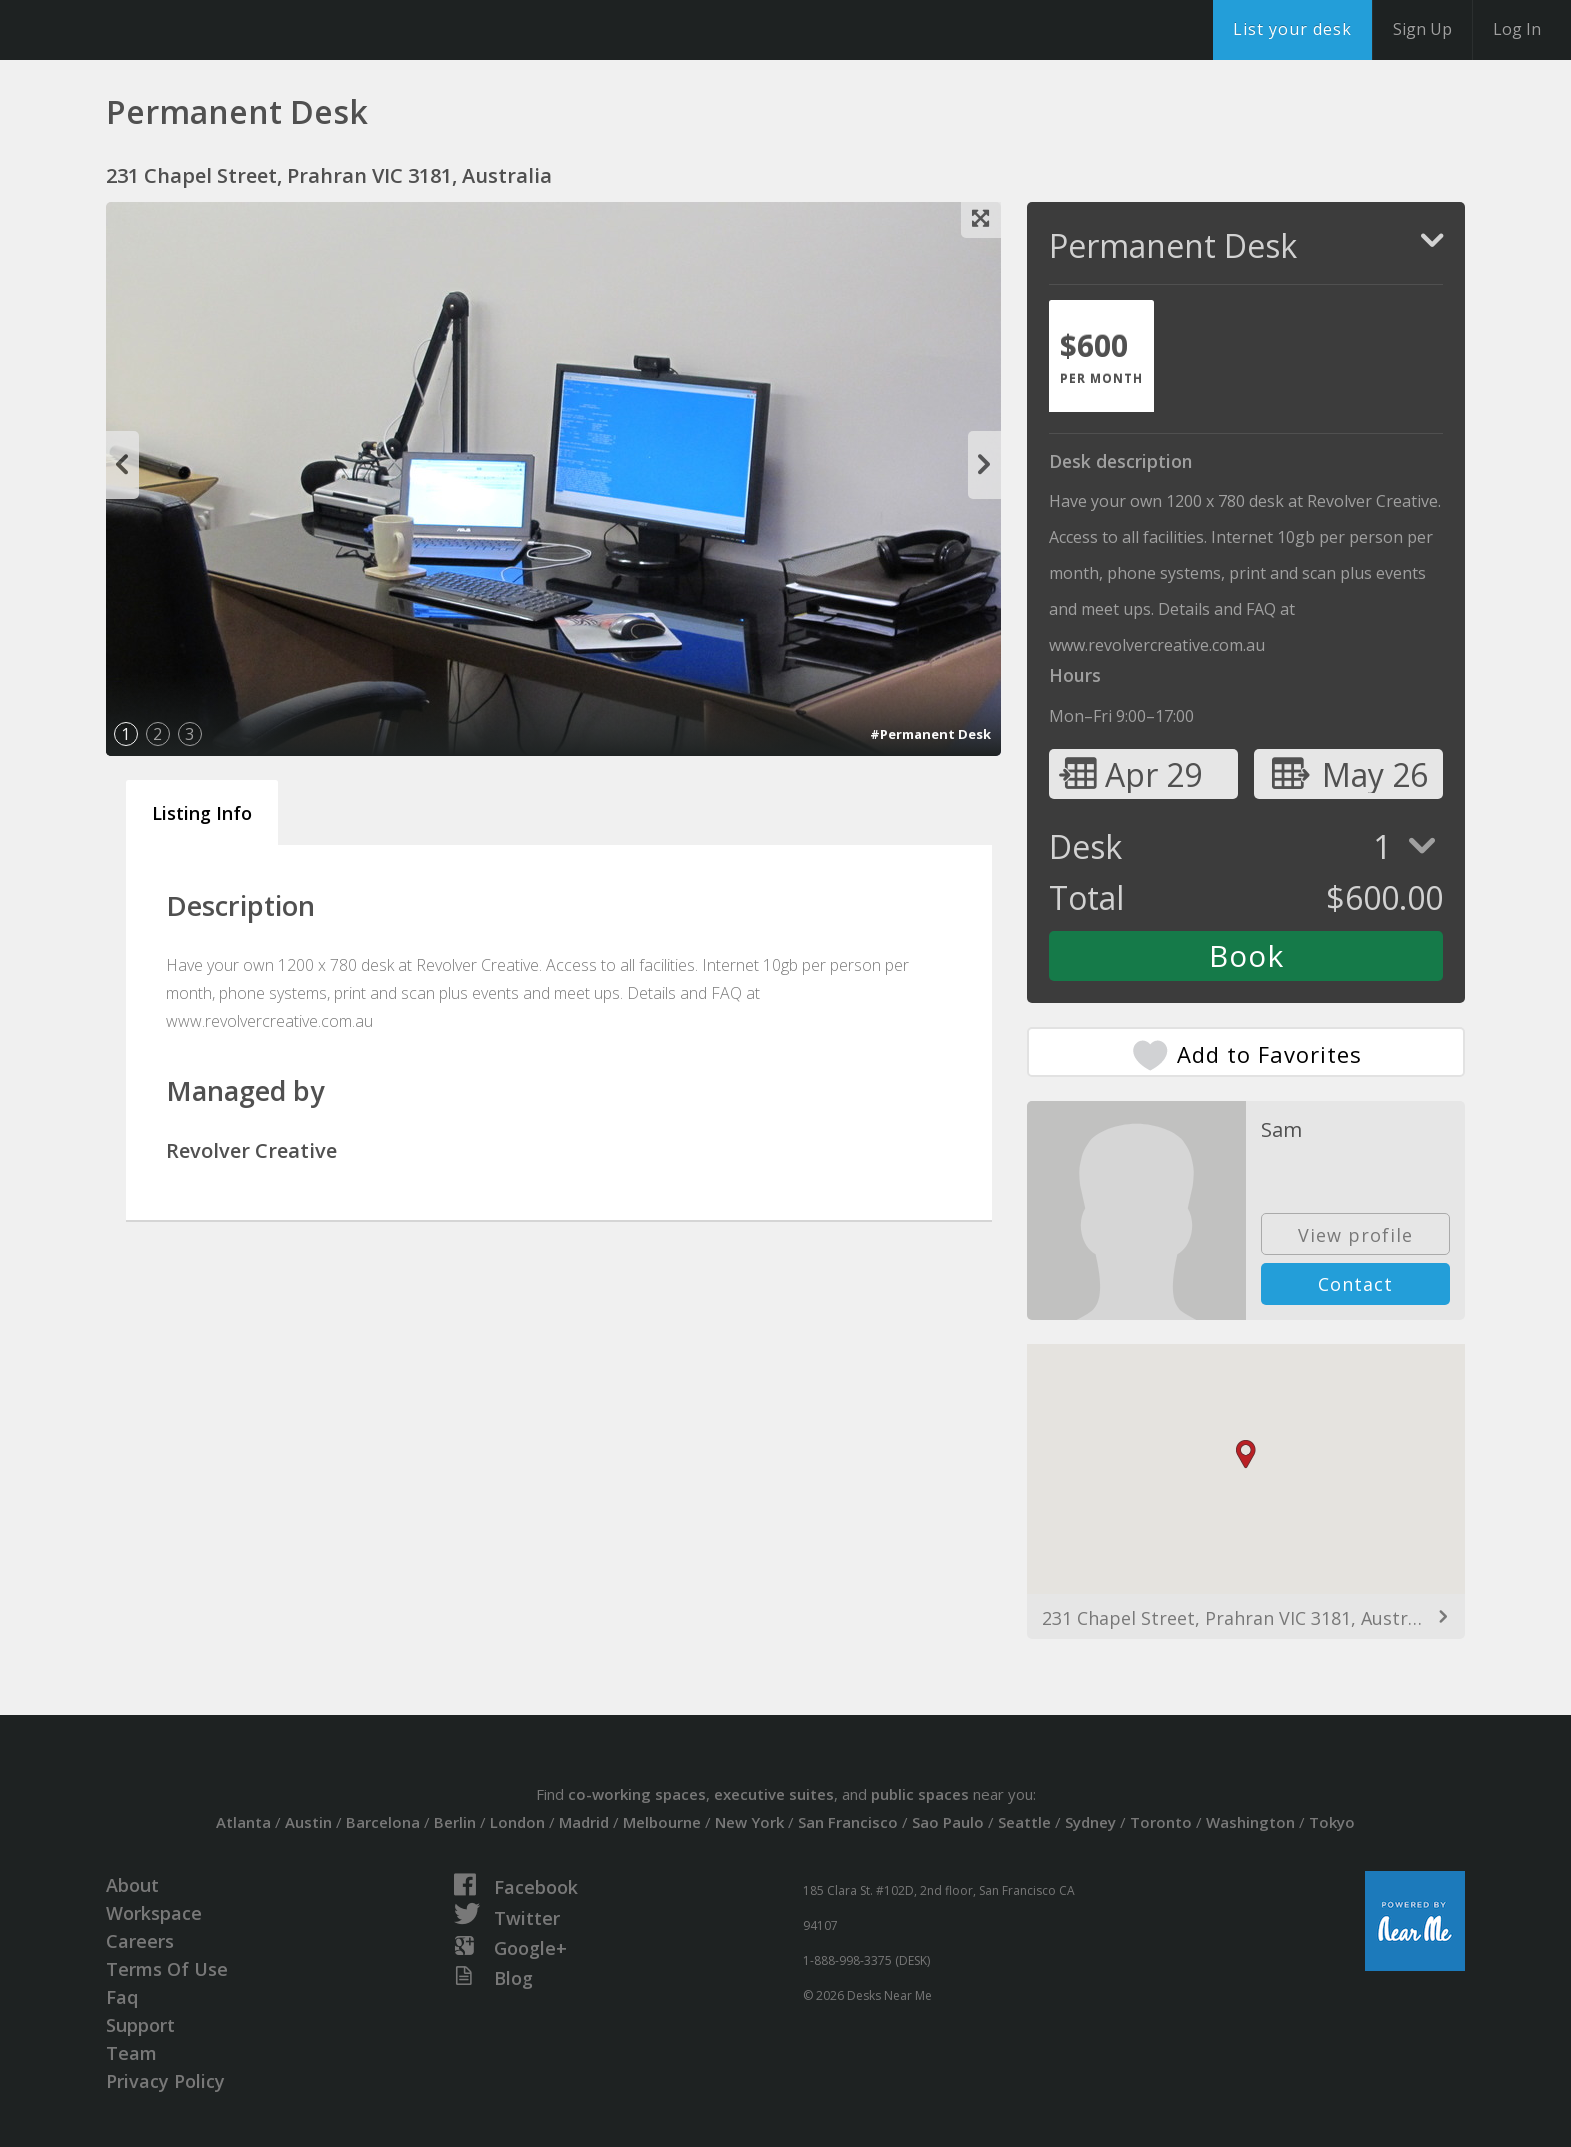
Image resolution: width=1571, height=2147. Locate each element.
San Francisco (848, 1822)
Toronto (1161, 1822)
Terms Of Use (167, 1969)
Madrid (584, 1822)
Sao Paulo (948, 1822)
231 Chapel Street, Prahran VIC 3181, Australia (1240, 1618)
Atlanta (243, 1822)
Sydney (1090, 1822)
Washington (1250, 1822)
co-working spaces (637, 1794)
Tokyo (1332, 1822)
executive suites (774, 1794)
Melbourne (662, 1822)
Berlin (455, 1822)
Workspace (154, 1913)
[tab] (1101, 356)
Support (140, 2025)
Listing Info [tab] (202, 813)
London (517, 1822)
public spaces (920, 1794)
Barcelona (383, 1822)
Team (131, 2053)
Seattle (1024, 1822)
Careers (140, 1941)
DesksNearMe (139, 30)
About (132, 1885)
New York (749, 1822)
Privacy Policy (165, 2081)
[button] (1246, 1454)
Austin (308, 1822)
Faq (122, 1997)
